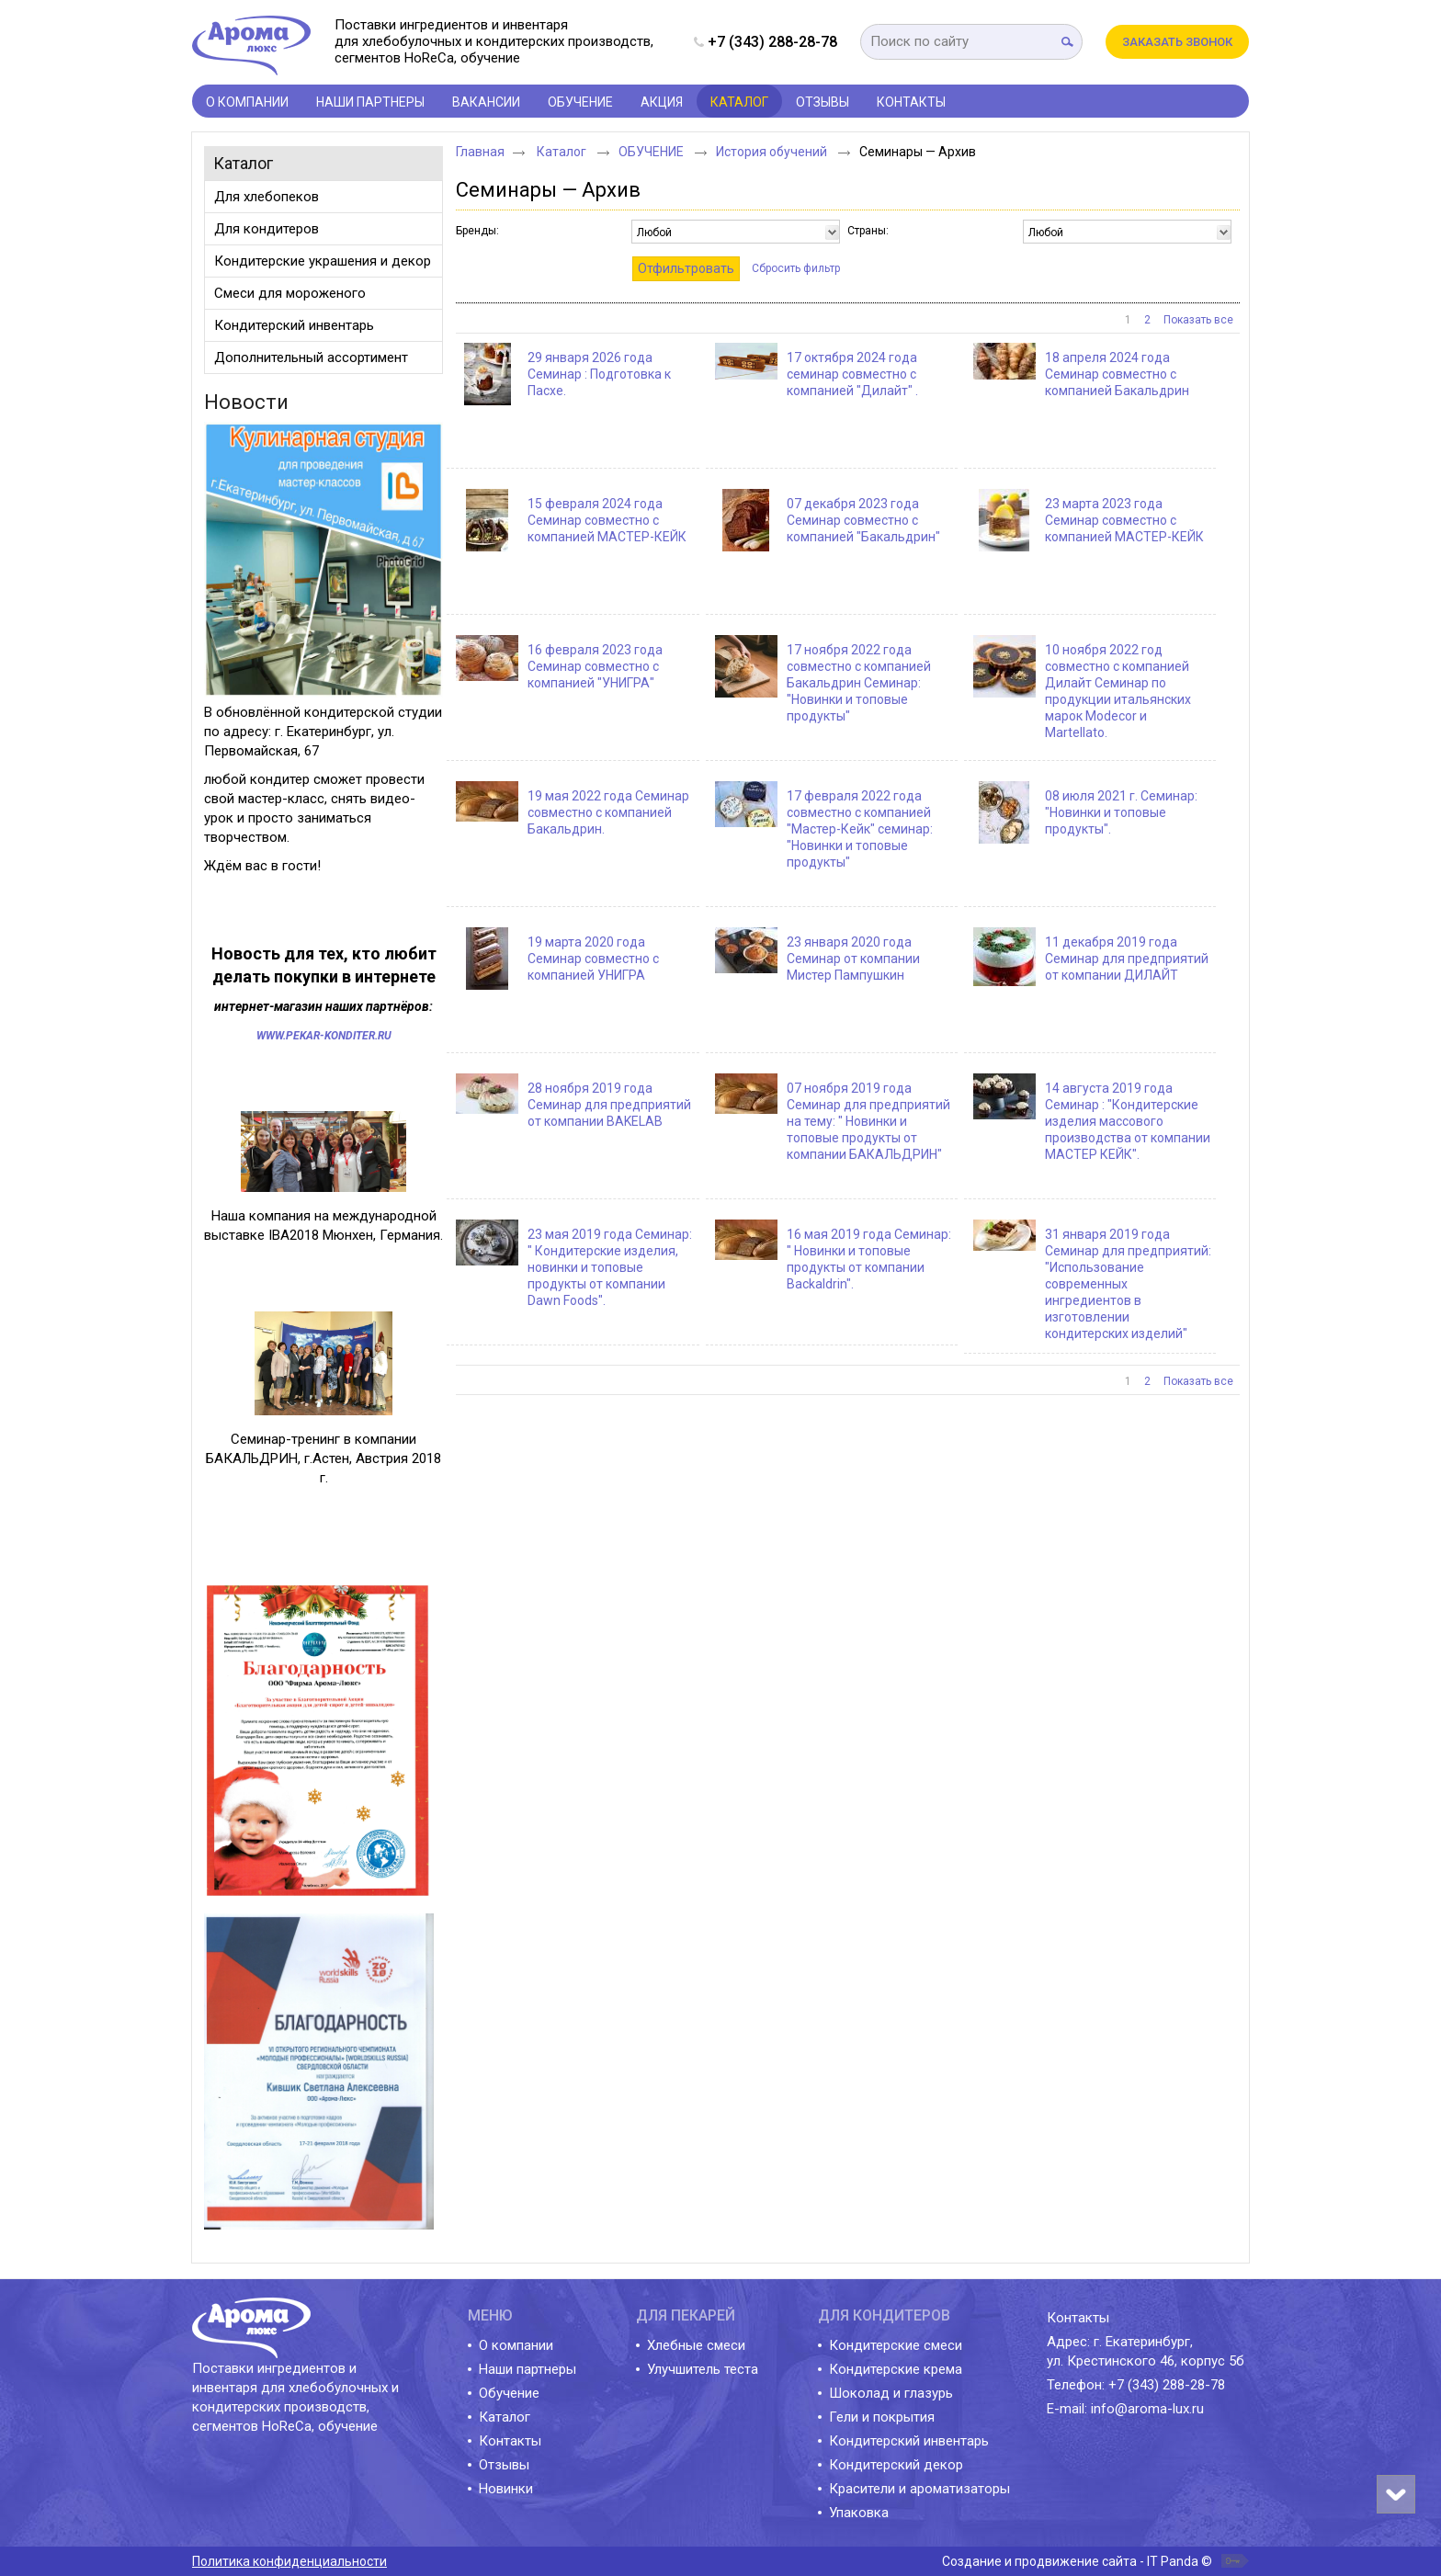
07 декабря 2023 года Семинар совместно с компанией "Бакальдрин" (863, 520)
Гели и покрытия (882, 2417)
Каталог (243, 163)
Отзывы (504, 2465)
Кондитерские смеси (895, 2345)
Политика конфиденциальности (289, 2561)
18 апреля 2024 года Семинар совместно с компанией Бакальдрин (1117, 374)
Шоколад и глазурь (891, 2393)
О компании (516, 2345)
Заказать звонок (1177, 42)
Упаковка (859, 2512)
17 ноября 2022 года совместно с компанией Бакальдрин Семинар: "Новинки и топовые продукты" (859, 682)
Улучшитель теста (702, 2369)
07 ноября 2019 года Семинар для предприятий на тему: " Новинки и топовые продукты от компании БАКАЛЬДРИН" (868, 1121)
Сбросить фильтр (796, 268)
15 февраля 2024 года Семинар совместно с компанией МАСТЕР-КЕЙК (607, 520)
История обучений (773, 151)
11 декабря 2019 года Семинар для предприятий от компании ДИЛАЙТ (1126, 958)
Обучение (509, 2393)
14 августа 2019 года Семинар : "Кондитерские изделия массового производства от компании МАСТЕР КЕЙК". (1127, 1121)
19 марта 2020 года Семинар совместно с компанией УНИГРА (593, 958)
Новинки (506, 2488)
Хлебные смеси (696, 2345)
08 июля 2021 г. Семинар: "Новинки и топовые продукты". (1121, 812)
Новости (246, 402)
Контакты (510, 2441)
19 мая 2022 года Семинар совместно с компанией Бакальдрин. (608, 812)
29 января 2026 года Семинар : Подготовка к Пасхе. (599, 374)
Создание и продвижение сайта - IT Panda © (1077, 2561)
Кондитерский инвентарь (909, 2441)
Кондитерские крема (895, 2369)
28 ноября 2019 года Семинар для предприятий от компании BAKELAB (609, 1105)
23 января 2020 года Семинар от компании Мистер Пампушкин (853, 958)
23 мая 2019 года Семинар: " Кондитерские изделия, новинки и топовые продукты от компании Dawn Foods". (610, 1267)
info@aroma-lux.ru (1147, 2408)
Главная (480, 151)
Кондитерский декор (896, 2465)
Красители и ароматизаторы (919, 2488)
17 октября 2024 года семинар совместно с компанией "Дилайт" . (852, 374)
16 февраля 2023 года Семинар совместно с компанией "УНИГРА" (595, 666)
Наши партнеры (527, 2369)
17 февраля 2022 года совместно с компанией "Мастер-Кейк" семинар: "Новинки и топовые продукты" (860, 829)
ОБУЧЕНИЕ (652, 151)
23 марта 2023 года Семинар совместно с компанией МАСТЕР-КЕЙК (1124, 520)
